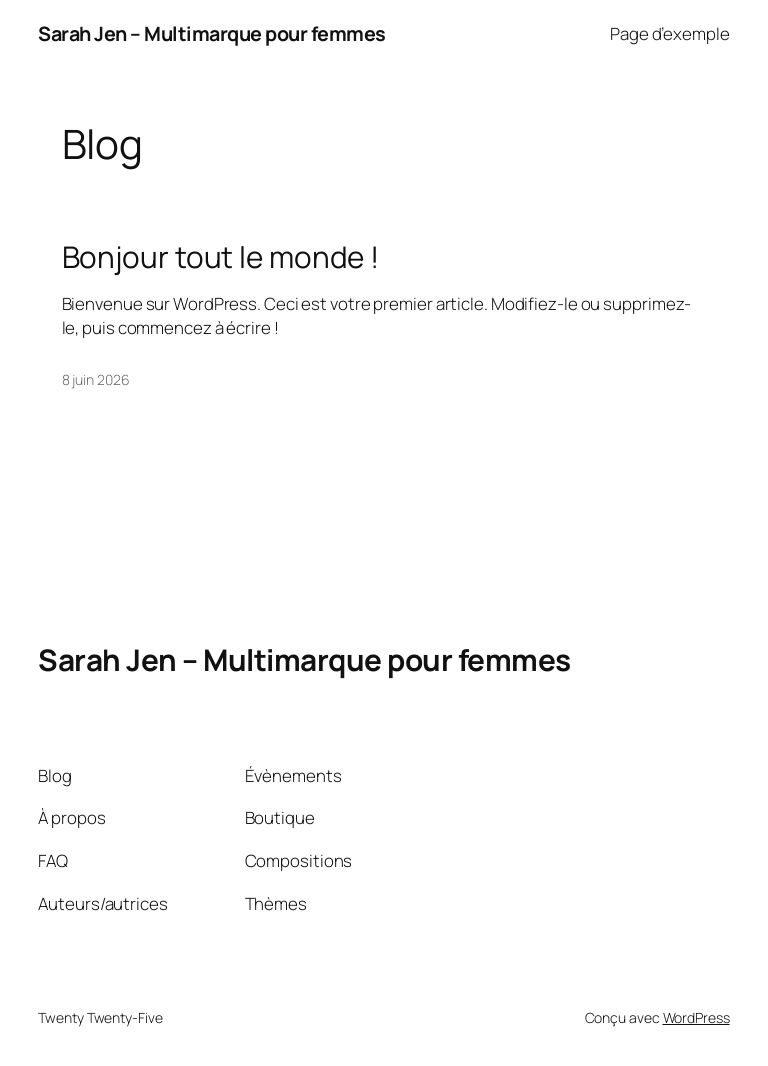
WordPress (696, 1017)
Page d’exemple (670, 33)
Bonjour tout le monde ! (221, 256)
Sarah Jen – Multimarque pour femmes (212, 33)
